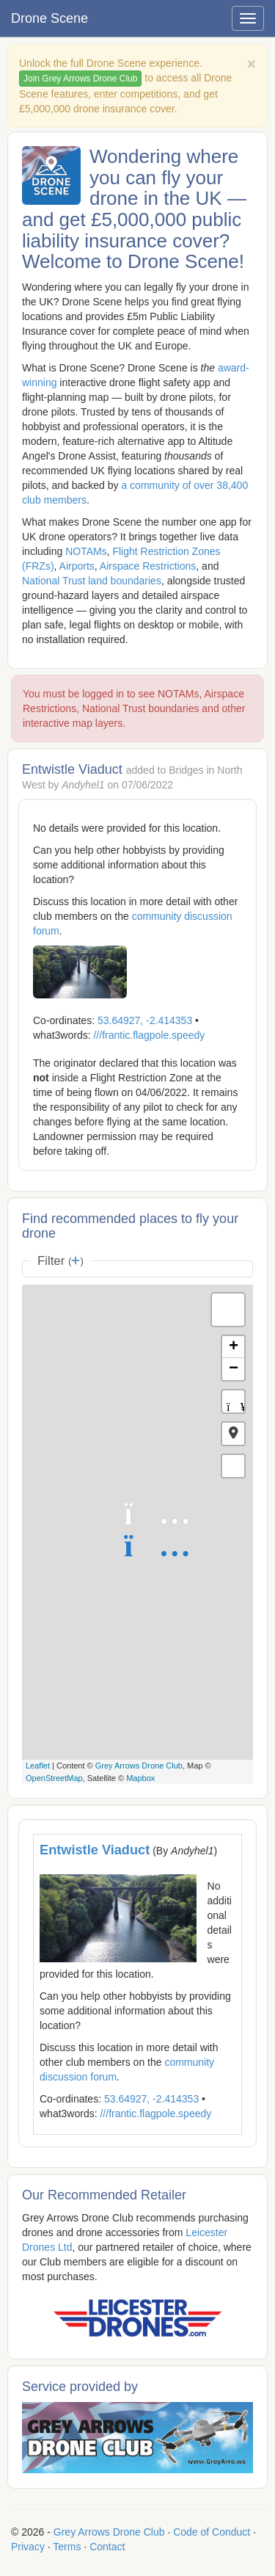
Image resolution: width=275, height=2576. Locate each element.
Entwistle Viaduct (95, 1850)
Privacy (28, 2547)
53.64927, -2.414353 (145, 1020)
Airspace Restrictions (148, 566)
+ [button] (233, 1347)
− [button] (233, 1369)
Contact (107, 2547)
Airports (77, 566)
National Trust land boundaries (91, 581)
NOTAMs (86, 551)
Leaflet (38, 1765)
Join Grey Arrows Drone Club (80, 78)
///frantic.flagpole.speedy (149, 1035)
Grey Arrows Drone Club (139, 1765)
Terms (67, 2547)
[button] (233, 1434)
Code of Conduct (211, 2532)
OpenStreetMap (54, 1778)
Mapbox (140, 1778)
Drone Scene (49, 18)
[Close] (251, 63)
